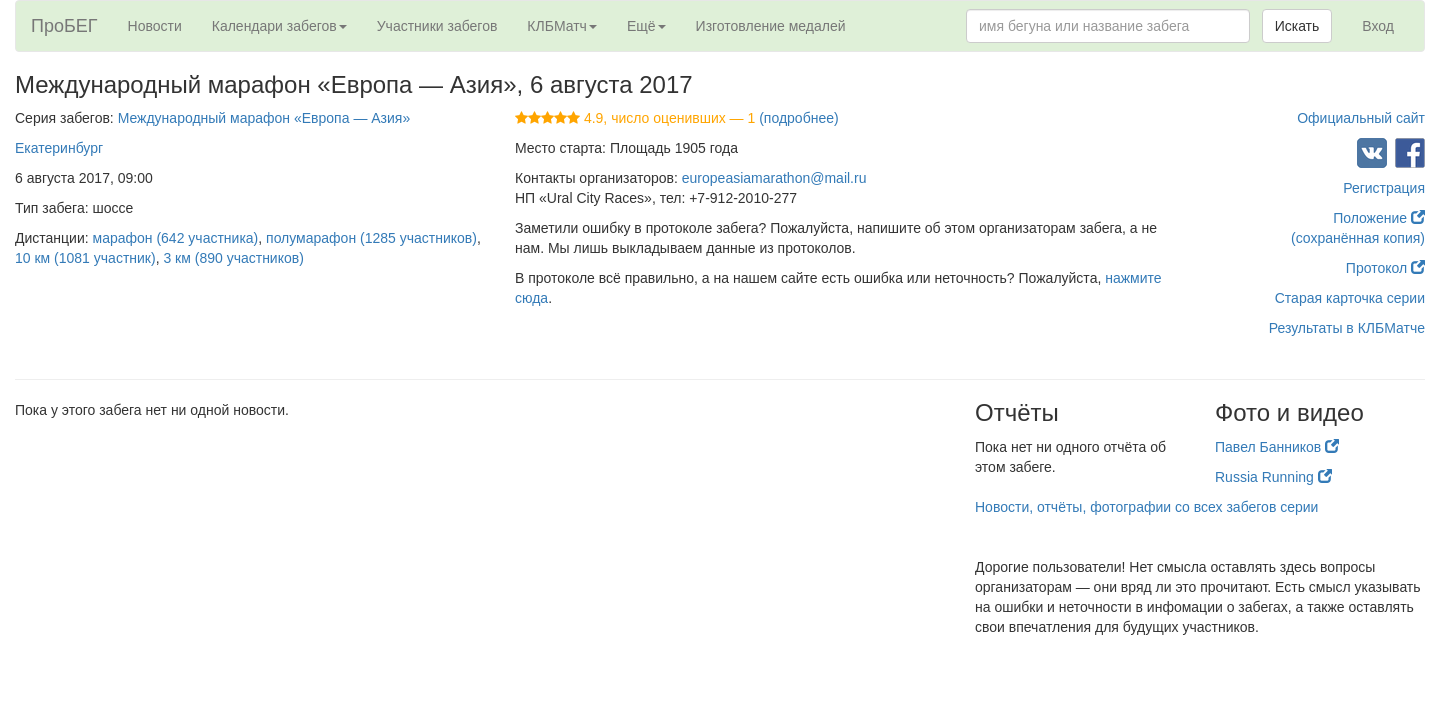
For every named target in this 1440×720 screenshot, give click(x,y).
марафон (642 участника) (176, 238)
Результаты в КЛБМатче (1347, 328)
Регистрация (1384, 188)
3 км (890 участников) (233, 258)
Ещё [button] (646, 26)
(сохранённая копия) (1358, 238)
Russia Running (1273, 477)
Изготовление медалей (771, 26)
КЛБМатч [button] (562, 26)
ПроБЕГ (64, 26)
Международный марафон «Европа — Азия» (264, 118)
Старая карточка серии (1350, 298)
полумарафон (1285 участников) (371, 238)
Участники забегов (437, 26)
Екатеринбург (59, 148)
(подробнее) (798, 118)
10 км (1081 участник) (85, 258)
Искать (1297, 26)
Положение (1379, 218)
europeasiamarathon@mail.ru (774, 178)
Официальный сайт (1361, 118)
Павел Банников (1277, 447)
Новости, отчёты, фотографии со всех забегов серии (1146, 507)
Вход (1378, 26)
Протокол (1385, 268)
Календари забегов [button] (279, 26)
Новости (155, 26)
